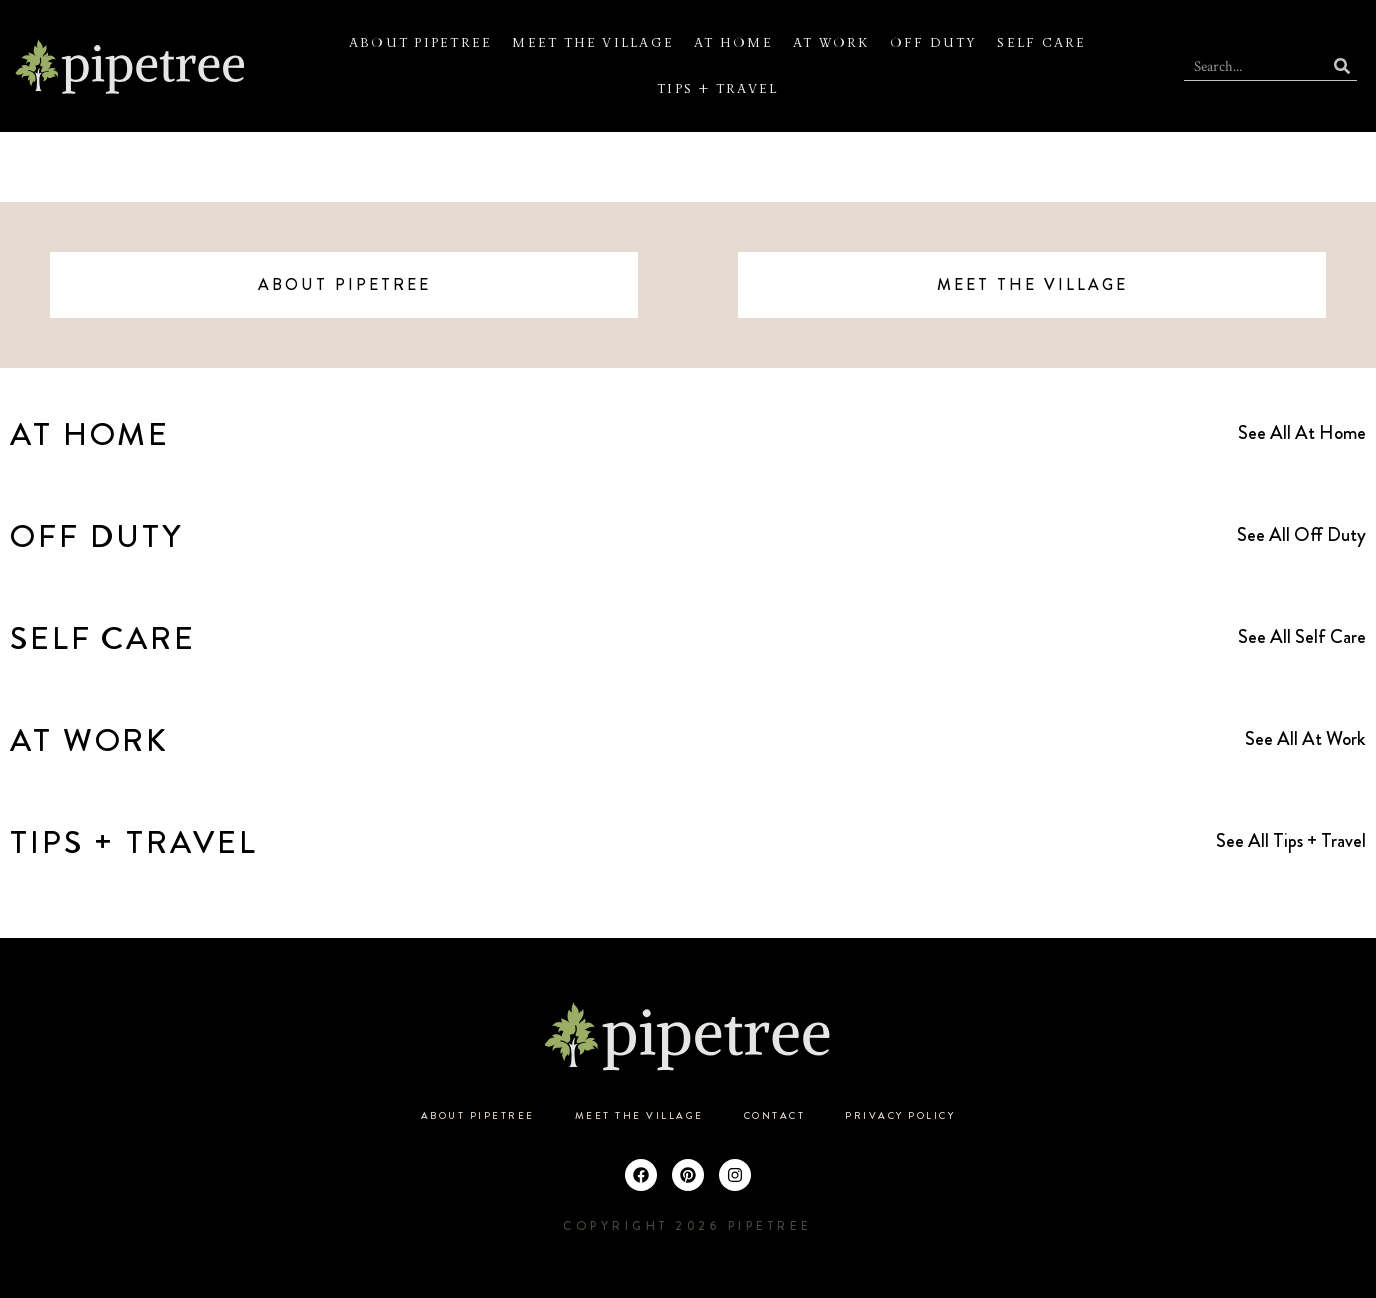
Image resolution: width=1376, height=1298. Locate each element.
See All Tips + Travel (1291, 840)
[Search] (1342, 65)
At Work (831, 43)
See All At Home (1302, 432)
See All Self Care (1302, 636)
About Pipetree (420, 43)
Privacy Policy (900, 1116)
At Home (733, 43)
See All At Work (1305, 738)
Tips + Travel (717, 89)
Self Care (1041, 43)
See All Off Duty (1301, 534)
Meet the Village (593, 43)
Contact (775, 1116)
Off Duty (934, 43)
